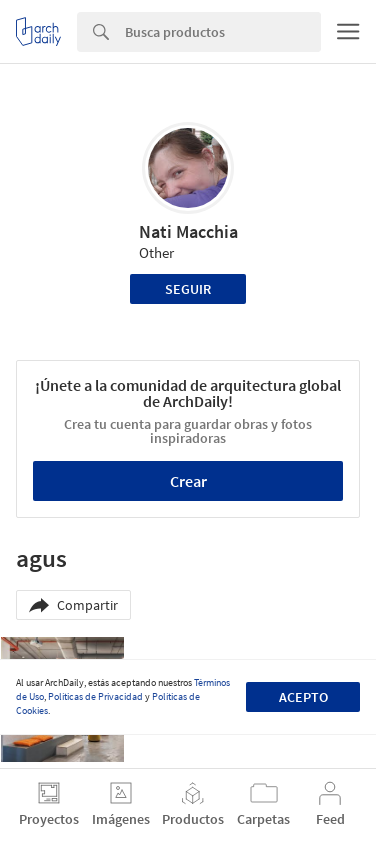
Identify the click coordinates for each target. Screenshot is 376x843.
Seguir (188, 289)
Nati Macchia (188, 231)
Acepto (303, 697)
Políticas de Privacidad (95, 696)
